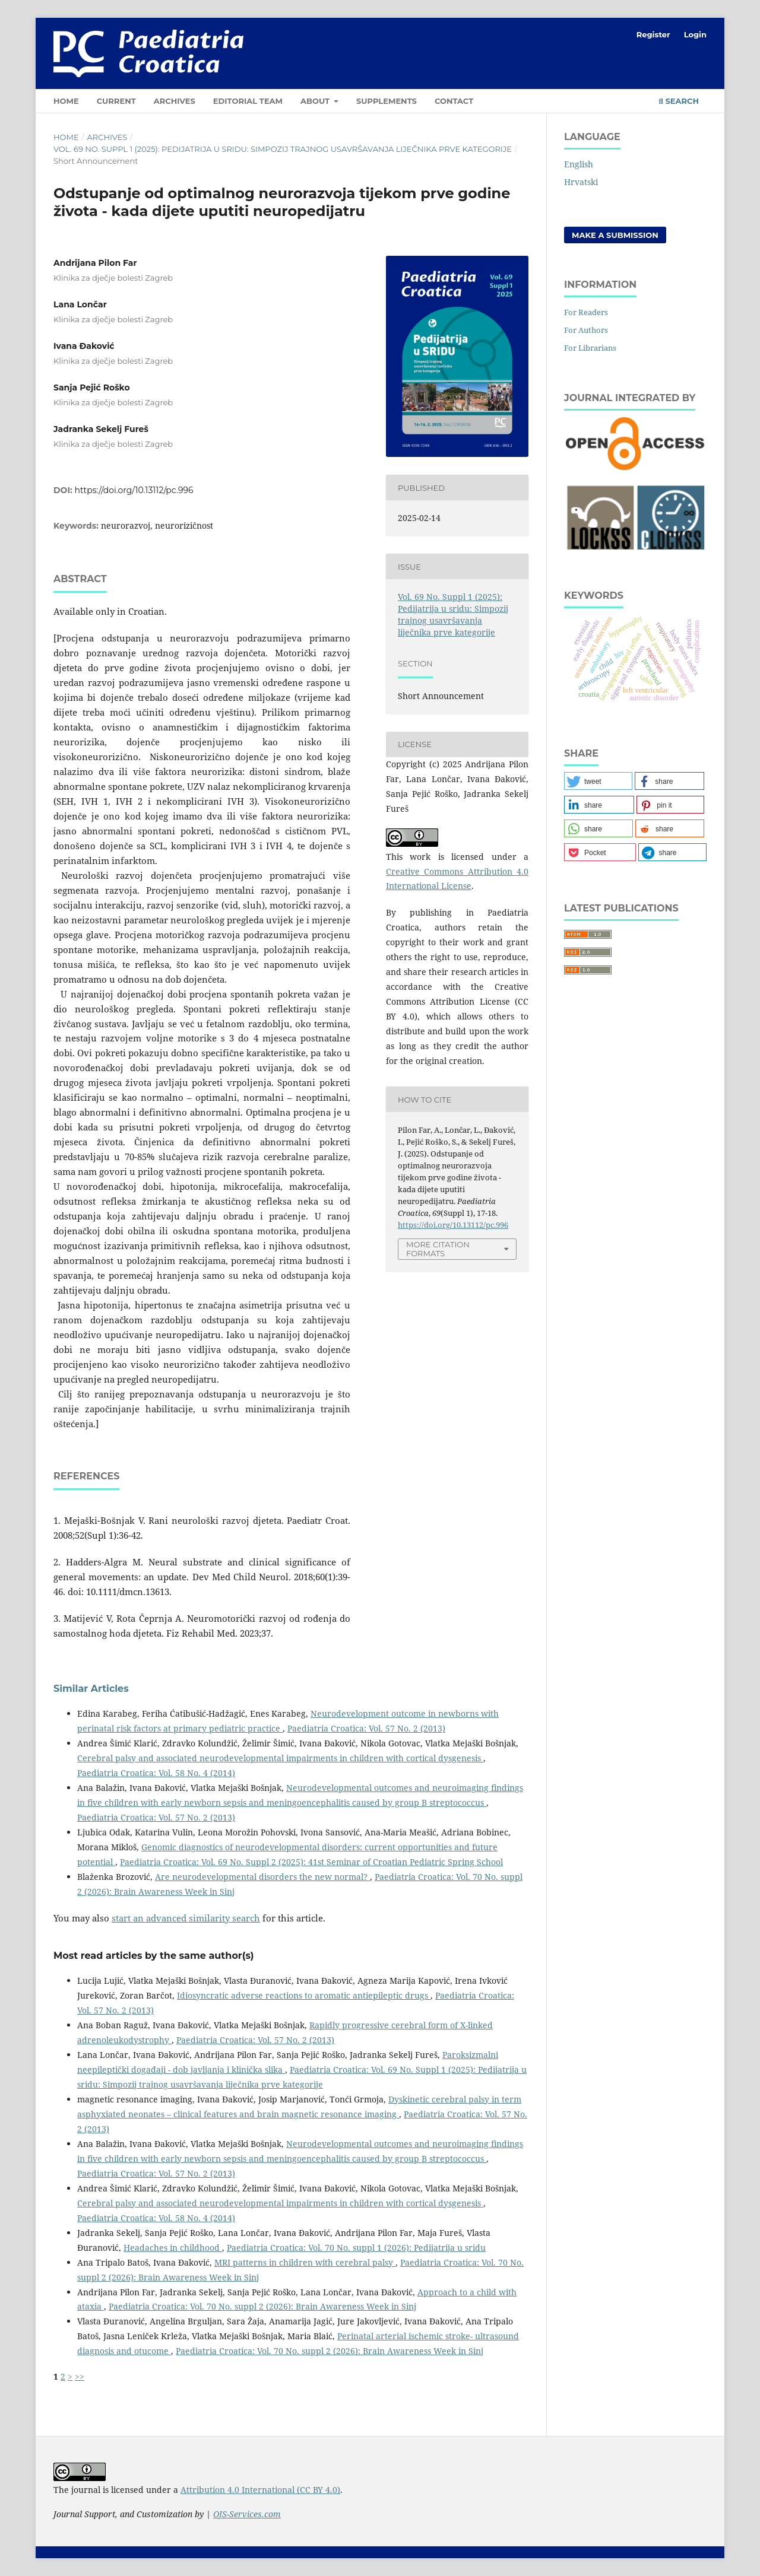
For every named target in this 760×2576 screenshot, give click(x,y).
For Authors (586, 330)
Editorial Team (248, 101)
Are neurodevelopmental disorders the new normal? (262, 1876)
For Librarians (590, 347)
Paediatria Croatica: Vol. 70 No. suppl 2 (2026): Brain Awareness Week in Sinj (262, 2306)
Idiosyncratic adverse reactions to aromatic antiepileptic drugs (303, 1995)
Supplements (386, 101)
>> (79, 2376)
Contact (454, 101)
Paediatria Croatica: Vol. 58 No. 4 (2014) (156, 1772)
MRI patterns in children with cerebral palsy (304, 2262)
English (578, 164)
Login (695, 34)
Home (66, 101)
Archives (174, 101)
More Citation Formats (438, 1249)
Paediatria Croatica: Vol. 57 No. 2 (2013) (366, 1728)
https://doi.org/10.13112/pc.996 (134, 490)
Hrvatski (581, 182)
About (316, 101)
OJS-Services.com (247, 2514)
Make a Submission (615, 235)
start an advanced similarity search (186, 1918)
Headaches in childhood (173, 2247)
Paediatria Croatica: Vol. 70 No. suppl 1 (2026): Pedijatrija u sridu (356, 2247)
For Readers (586, 312)
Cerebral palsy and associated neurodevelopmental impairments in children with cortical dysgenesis (280, 1758)
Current (116, 101)
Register (653, 34)
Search (679, 101)
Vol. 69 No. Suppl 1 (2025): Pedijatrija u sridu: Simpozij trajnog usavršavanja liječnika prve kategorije (282, 149)
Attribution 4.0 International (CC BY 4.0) (260, 2489)
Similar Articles (91, 1688)
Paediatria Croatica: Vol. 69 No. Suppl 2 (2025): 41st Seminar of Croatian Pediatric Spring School (311, 1861)
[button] (598, 781)
